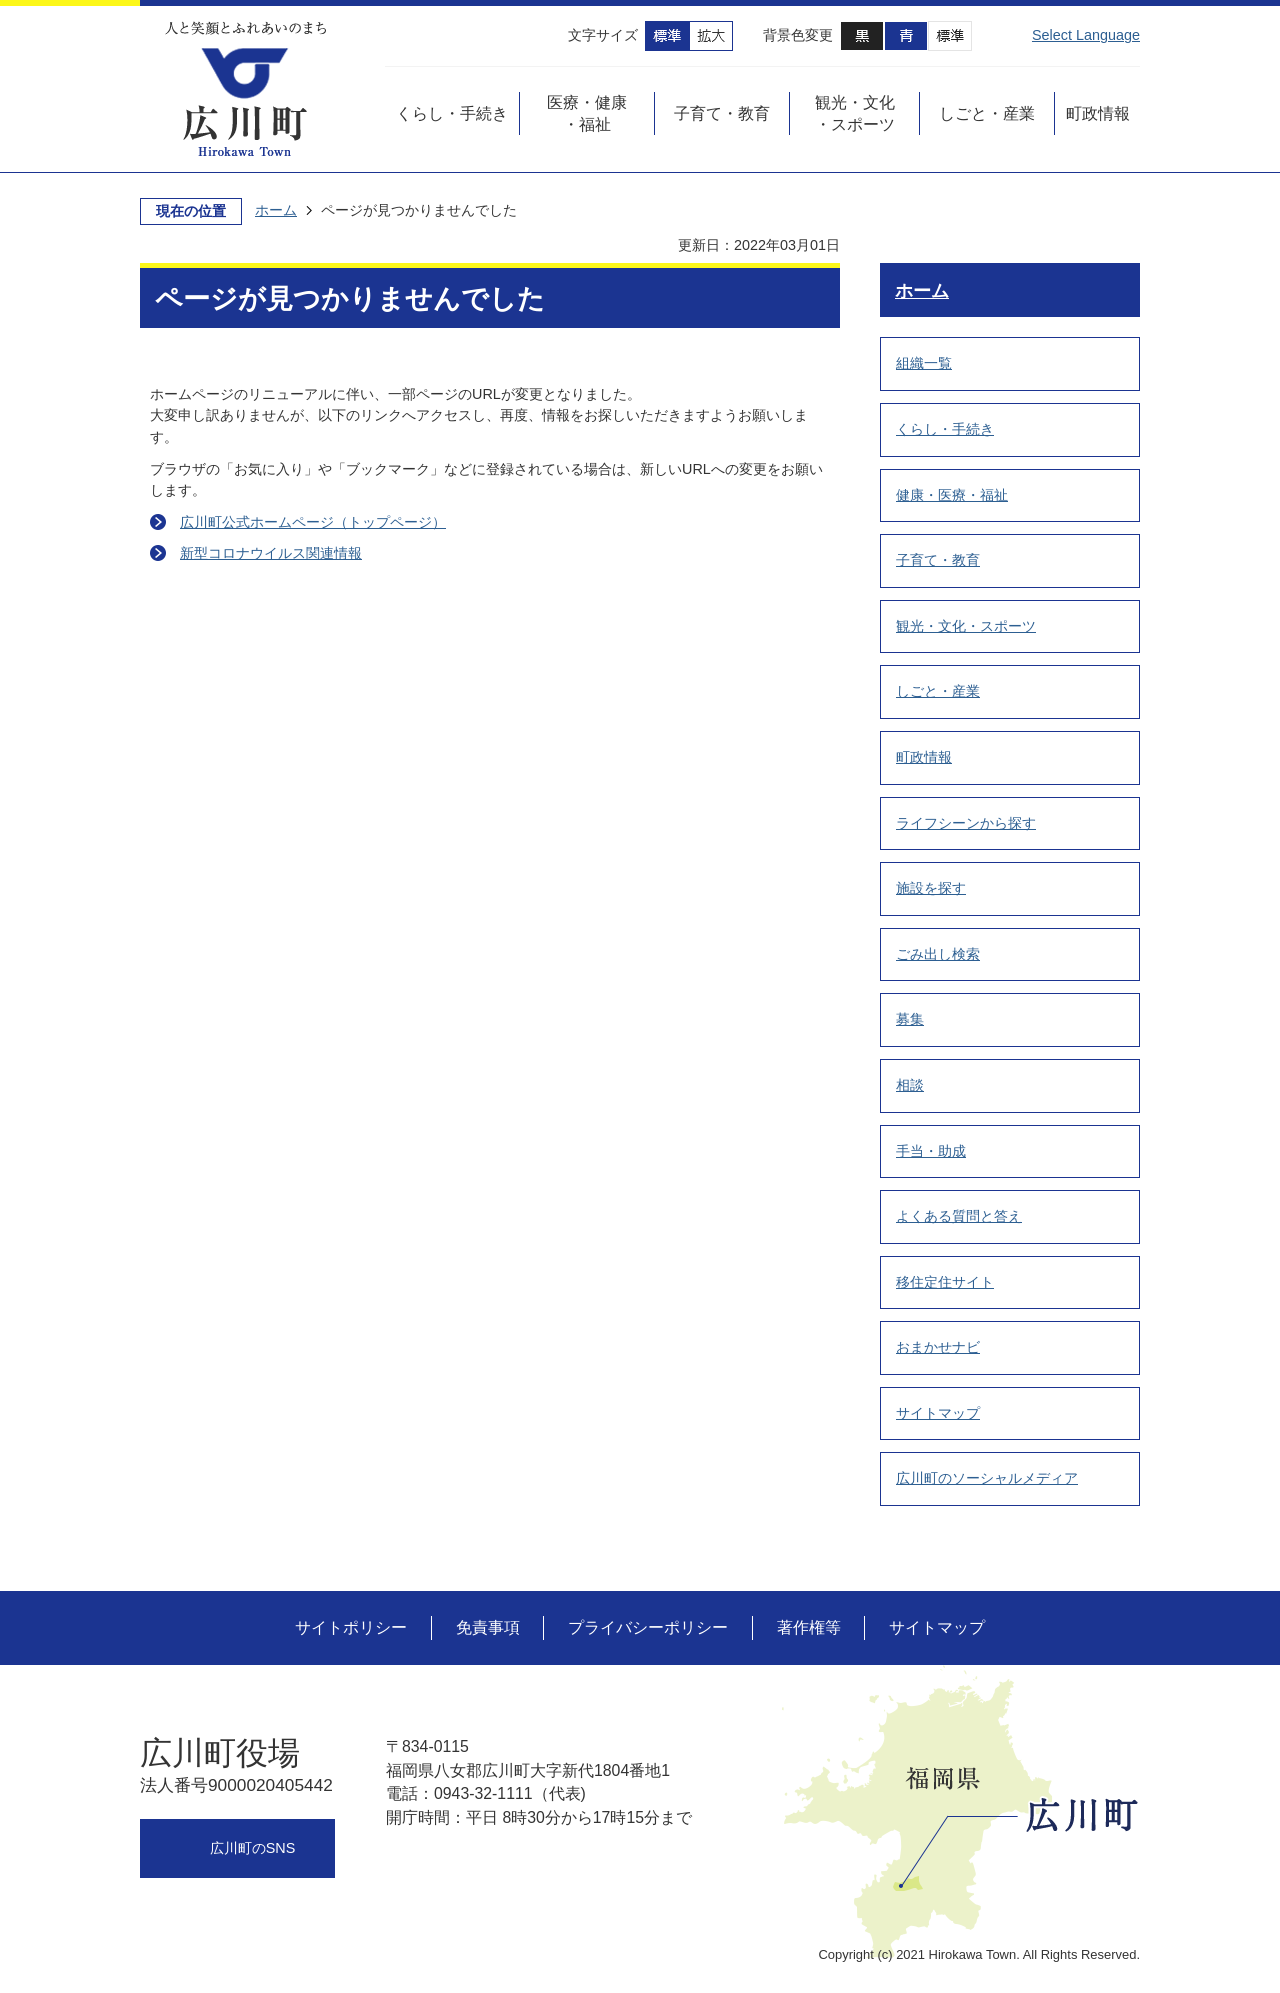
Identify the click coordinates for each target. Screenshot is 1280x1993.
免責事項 (488, 1627)
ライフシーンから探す (966, 823)
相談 (910, 1085)
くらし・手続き (945, 429)
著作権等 (809, 1627)
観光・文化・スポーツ (966, 626)
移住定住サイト (945, 1282)
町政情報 (924, 757)
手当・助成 (931, 1151)
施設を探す (931, 888)
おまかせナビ (938, 1347)
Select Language (1086, 35)
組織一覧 (924, 363)
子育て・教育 (938, 560)
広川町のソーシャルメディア (987, 1478)
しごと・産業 (938, 691)
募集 (910, 1019)
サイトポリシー (351, 1627)
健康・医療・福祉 (952, 495)
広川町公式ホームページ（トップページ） (313, 522)
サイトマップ (938, 1413)
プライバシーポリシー (648, 1627)
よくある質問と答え (959, 1216)
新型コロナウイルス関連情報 (271, 553)
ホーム (276, 210)
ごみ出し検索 (938, 954)
